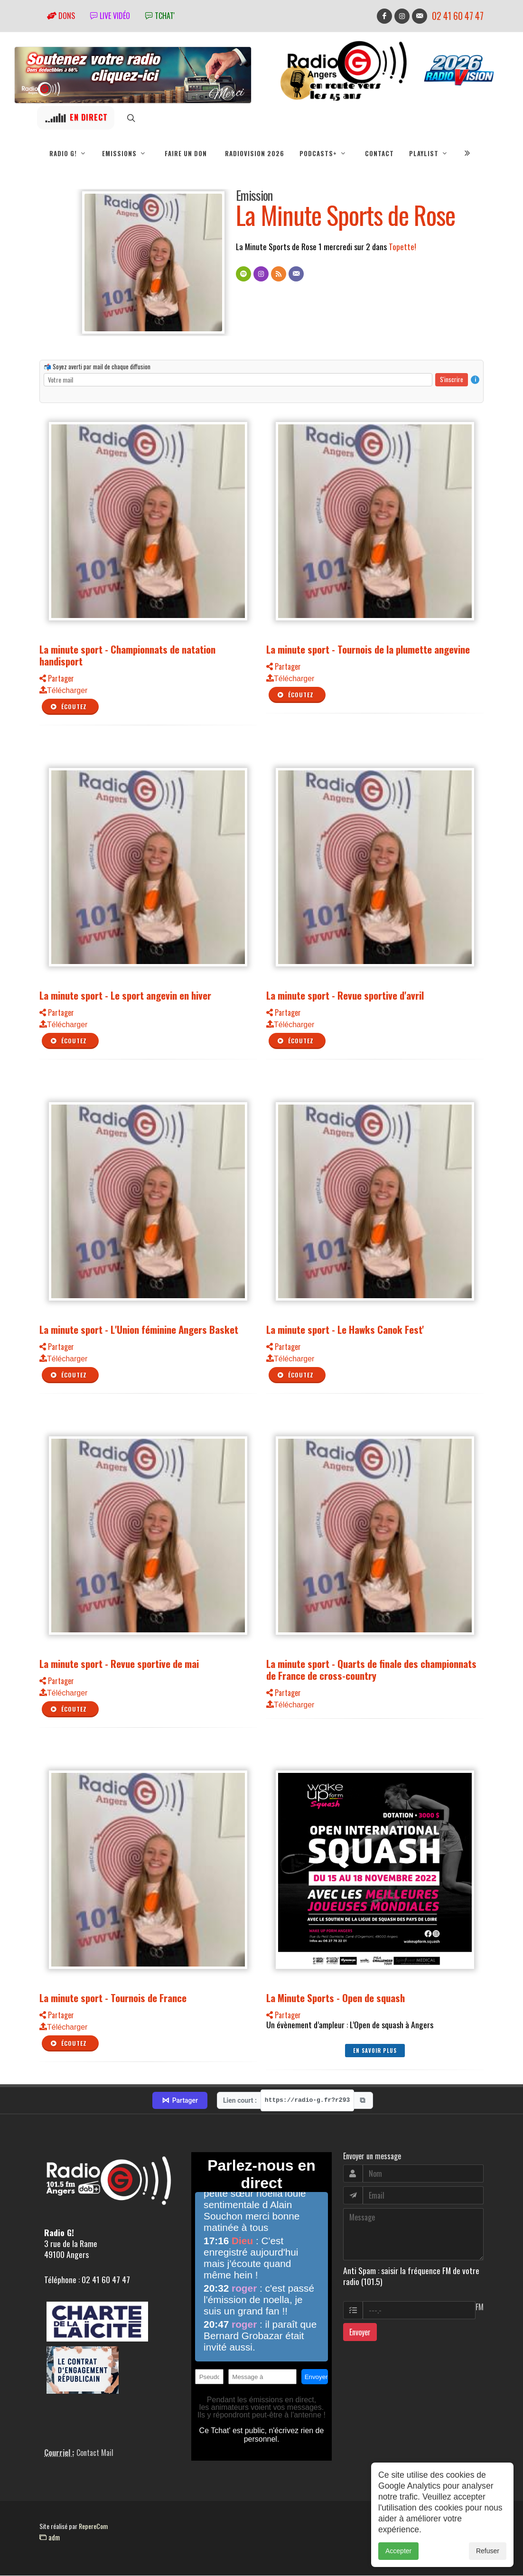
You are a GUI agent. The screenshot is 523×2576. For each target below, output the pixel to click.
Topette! (402, 247)
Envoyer (360, 2332)
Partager (56, 678)
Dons (61, 15)
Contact (379, 153)
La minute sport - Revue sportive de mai (119, 1664)
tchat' (160, 15)
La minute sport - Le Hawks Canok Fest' (345, 1329)
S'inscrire (451, 379)
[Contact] (296, 274)
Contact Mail (94, 2453)
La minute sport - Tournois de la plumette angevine (368, 649)
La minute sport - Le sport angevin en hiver (125, 995)
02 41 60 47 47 (458, 16)
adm (49, 2537)
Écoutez (68, 707)
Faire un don (186, 153)
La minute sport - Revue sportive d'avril (345, 995)
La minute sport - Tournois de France (113, 1998)
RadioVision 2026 (254, 153)
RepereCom (93, 2526)
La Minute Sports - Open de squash (335, 1998)
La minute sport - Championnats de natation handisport (127, 655)
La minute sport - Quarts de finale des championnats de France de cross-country (371, 1670)
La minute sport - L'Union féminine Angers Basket (138, 1329)
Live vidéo (110, 15)
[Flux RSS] (278, 274)
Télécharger (63, 691)
